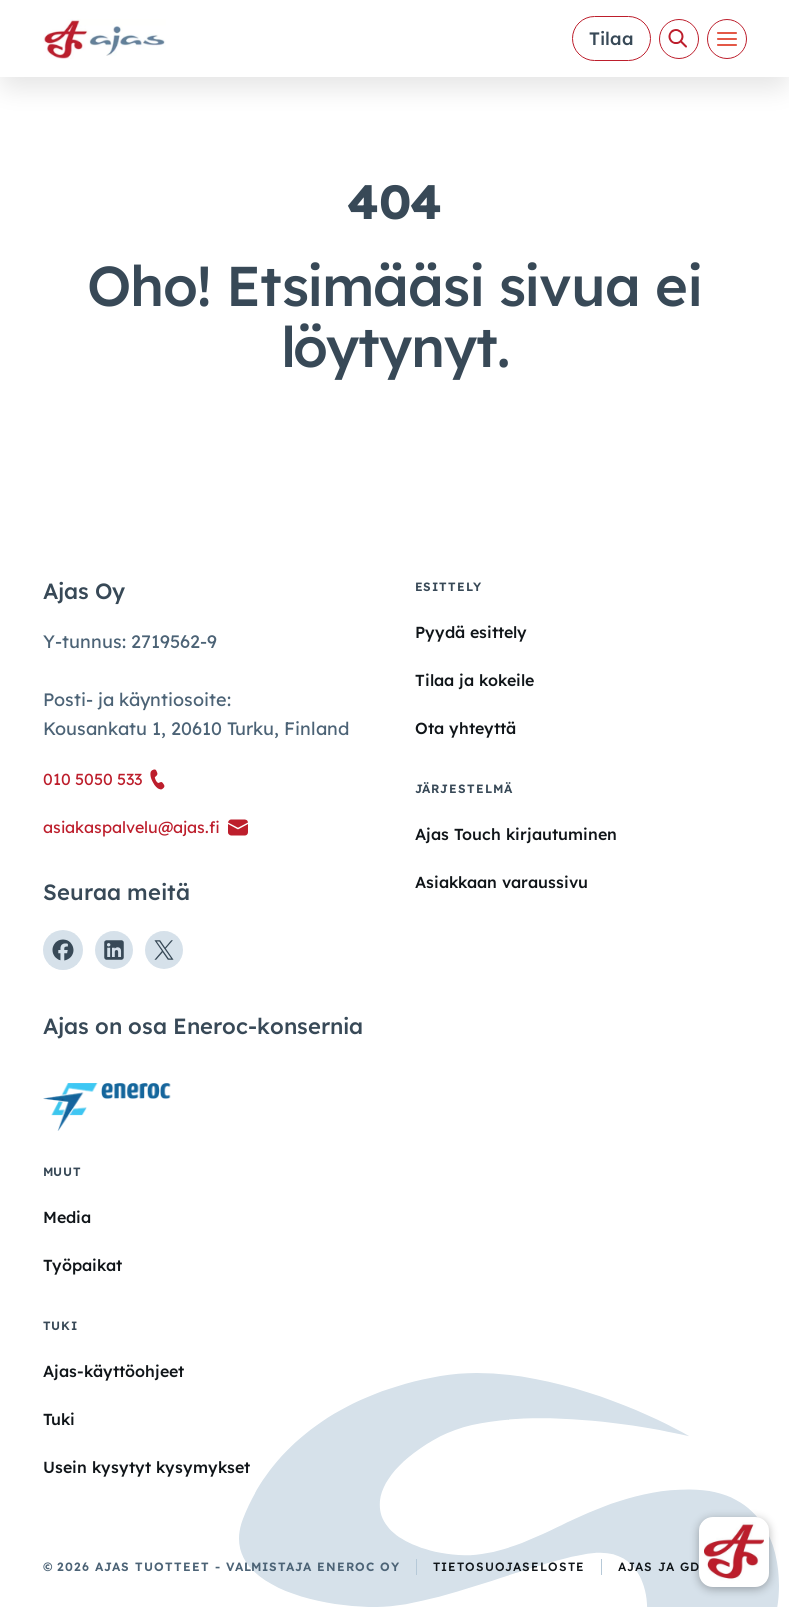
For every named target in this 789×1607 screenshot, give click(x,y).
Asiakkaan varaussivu (501, 882)
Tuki (59, 1419)
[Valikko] (727, 39)
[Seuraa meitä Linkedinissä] (114, 950)
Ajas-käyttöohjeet (113, 1370)
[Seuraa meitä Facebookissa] (63, 950)
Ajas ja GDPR (668, 1566)
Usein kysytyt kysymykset (146, 1467)
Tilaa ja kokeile (474, 680)
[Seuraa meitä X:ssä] (164, 950)
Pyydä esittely (471, 632)
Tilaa (611, 38)
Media (67, 1217)
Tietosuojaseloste (509, 1566)
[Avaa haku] (679, 39)
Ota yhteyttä (465, 728)
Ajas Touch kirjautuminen (516, 834)
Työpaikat (82, 1265)
